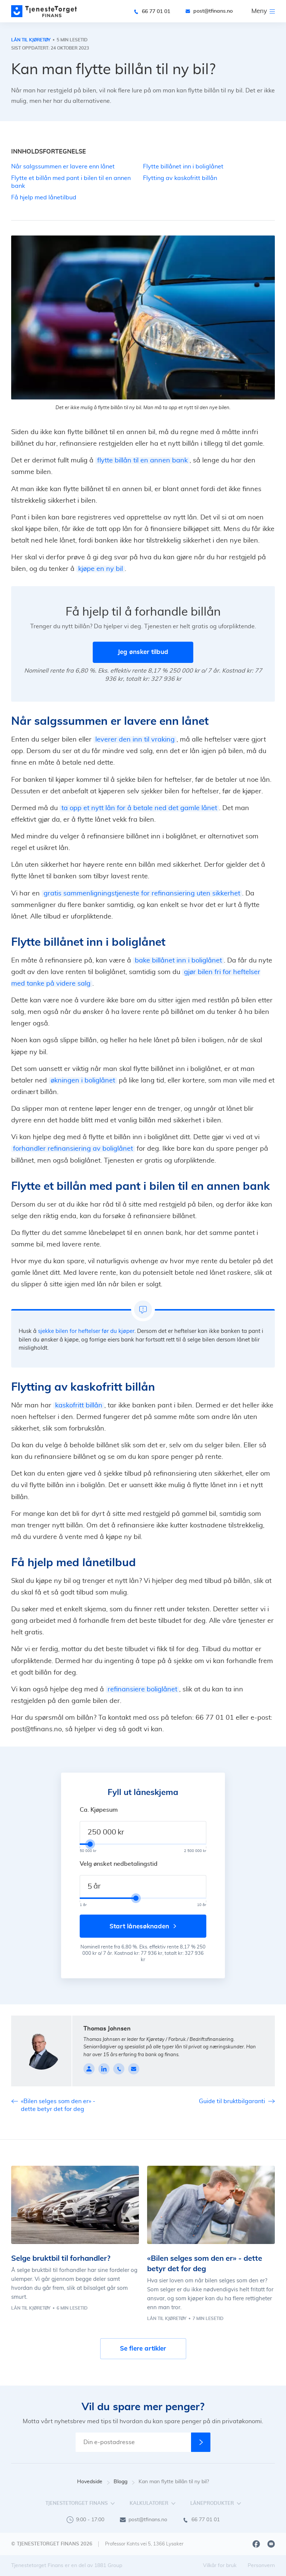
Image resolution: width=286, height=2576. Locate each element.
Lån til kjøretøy (31, 40)
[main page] (44, 11)
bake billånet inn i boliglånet (178, 960)
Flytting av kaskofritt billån (180, 178)
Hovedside (93, 2481)
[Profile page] (89, 2068)
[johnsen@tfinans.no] (133, 2068)
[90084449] (118, 2068)
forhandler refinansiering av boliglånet (73, 1148)
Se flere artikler (143, 2348)
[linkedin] (103, 2068)
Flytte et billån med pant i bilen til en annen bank (71, 182)
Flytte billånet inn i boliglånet (183, 167)
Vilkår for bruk (219, 2565)
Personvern (261, 2565)
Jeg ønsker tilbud (143, 652)
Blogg (124, 2481)
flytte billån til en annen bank (142, 460)
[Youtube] (271, 2544)
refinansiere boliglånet (142, 1689)
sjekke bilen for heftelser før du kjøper (86, 1331)
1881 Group (108, 2565)
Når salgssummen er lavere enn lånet (63, 167)
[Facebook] (256, 2544)
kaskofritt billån (78, 1405)
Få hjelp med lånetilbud (43, 197)
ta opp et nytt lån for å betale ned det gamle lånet (139, 808)
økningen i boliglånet (83, 1080)
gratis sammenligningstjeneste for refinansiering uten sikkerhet (142, 893)
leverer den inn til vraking (135, 739)
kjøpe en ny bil (100, 569)
